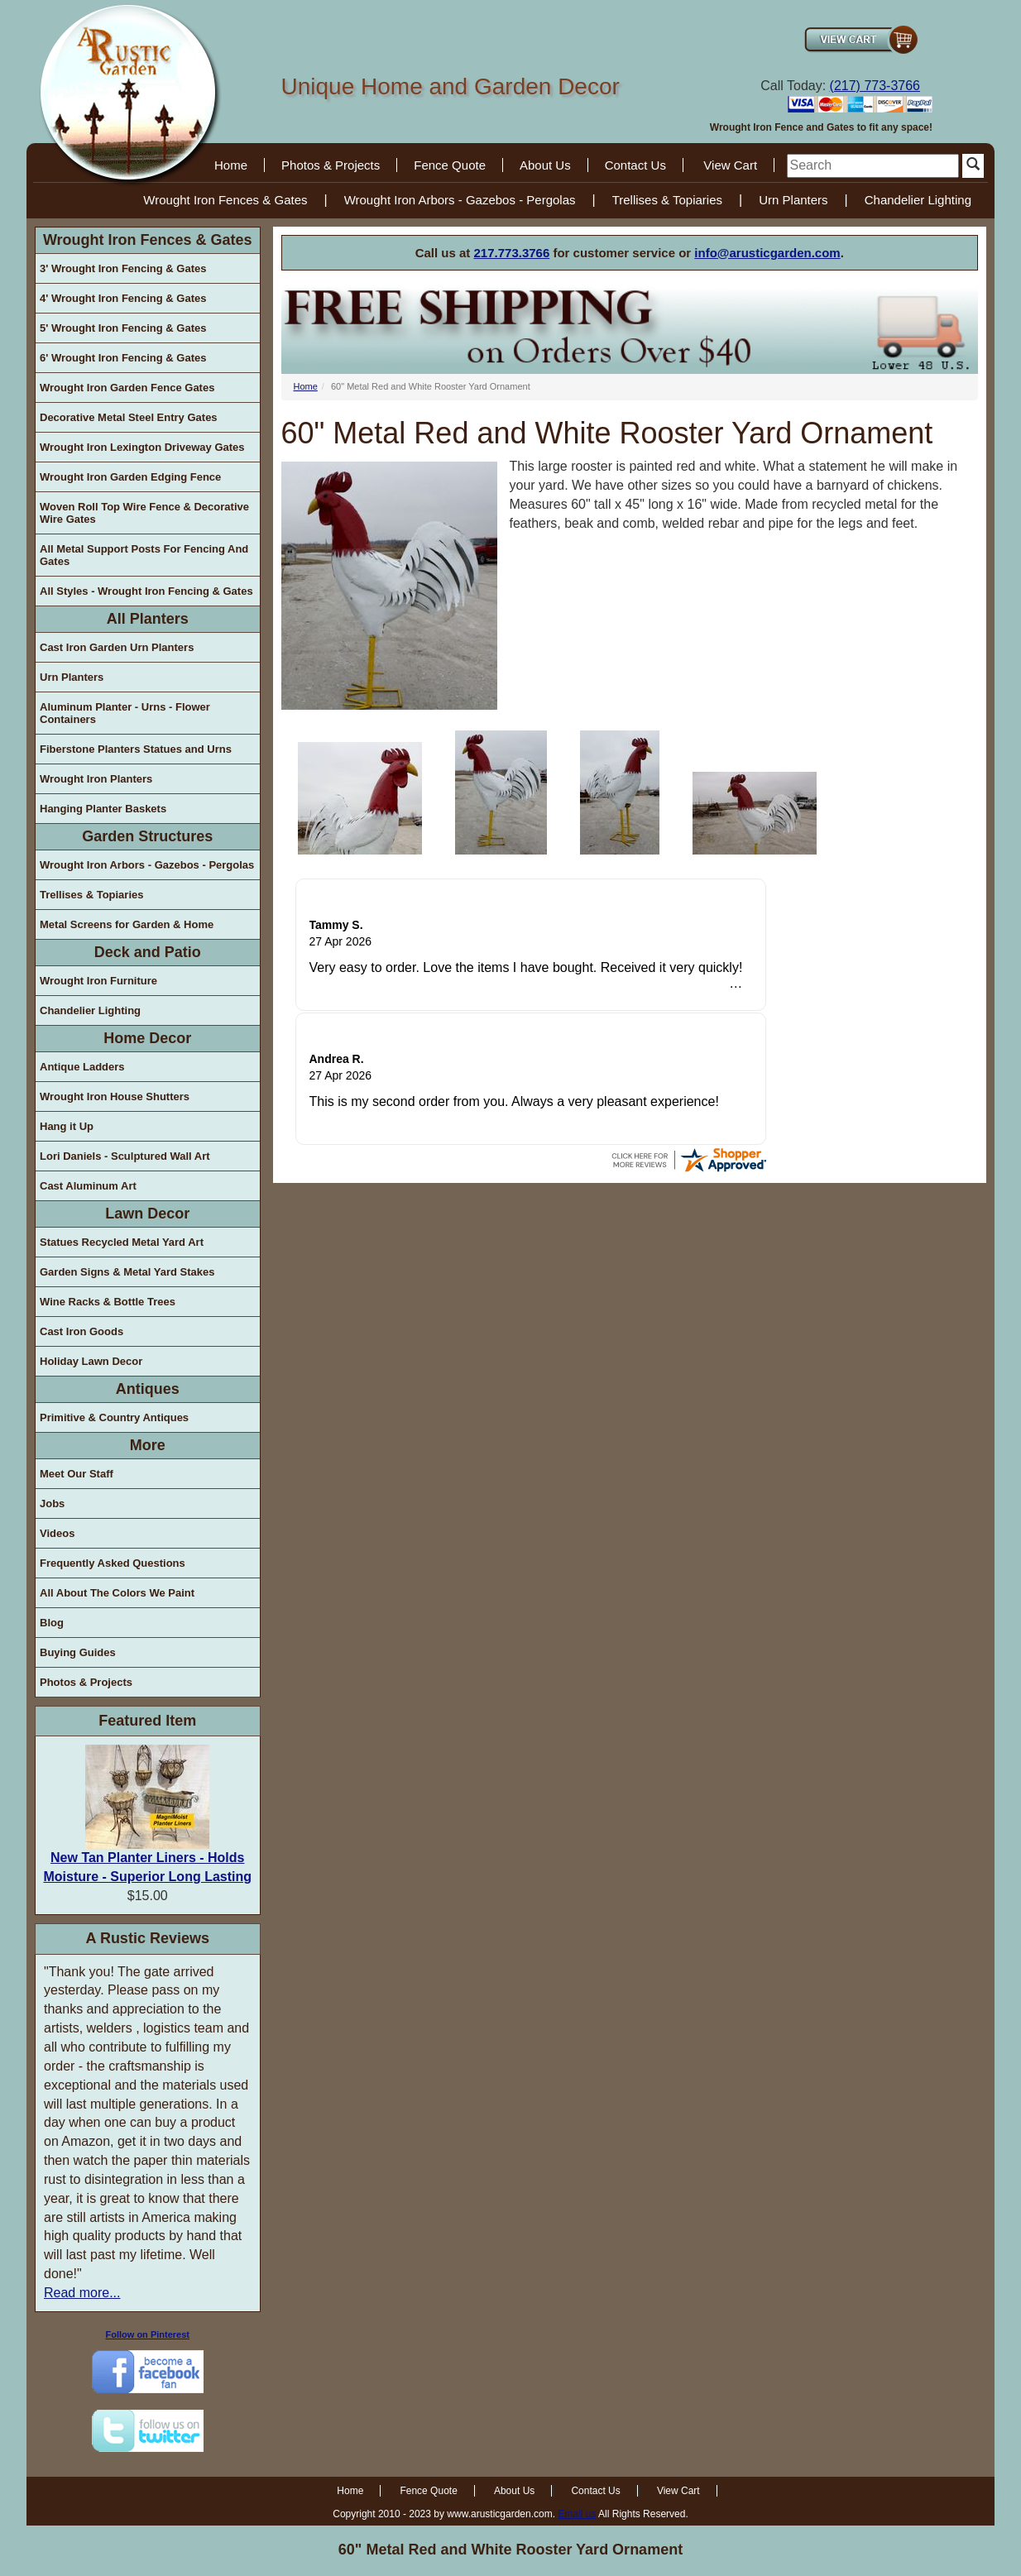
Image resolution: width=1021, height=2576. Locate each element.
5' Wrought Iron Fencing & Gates (123, 328)
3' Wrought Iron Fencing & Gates (123, 268)
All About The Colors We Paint (117, 1593)
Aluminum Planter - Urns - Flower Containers (125, 713)
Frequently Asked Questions (112, 1563)
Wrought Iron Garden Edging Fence (130, 477)
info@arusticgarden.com (767, 253)
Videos (57, 1533)
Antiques (148, 1389)
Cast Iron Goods (81, 1331)
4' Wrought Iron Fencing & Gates (123, 298)
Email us (577, 2514)
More (147, 1445)
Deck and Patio (147, 952)
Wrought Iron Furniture (98, 980)
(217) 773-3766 (875, 86)
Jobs (52, 1503)
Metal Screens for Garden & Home (126, 924)
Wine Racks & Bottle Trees (107, 1301)
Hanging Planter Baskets (103, 808)
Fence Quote (450, 165)
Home (230, 165)
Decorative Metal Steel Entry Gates (129, 417)
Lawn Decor (147, 1213)
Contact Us (635, 165)
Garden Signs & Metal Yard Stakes (127, 1272)
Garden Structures (147, 836)
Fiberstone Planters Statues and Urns (136, 749)
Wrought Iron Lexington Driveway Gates (142, 447)
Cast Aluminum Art (88, 1186)
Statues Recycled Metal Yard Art (122, 1242)
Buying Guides (78, 1652)
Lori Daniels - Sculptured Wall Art (125, 1156)
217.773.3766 (512, 253)
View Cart (730, 165)
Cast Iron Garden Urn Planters (117, 647)
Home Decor (147, 1038)
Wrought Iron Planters (96, 779)
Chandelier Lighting (918, 200)
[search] (873, 166)
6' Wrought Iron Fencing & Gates (123, 358)
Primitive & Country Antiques (114, 1417)
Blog (52, 1622)
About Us (545, 165)
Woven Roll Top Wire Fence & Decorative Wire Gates (144, 512)
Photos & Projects (330, 165)
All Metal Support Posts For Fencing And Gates (144, 555)
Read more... (82, 2293)
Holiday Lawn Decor (91, 1361)
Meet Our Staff (76, 1474)
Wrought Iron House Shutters (114, 1096)
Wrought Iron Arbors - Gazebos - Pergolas (460, 200)
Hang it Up (66, 1126)
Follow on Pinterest (147, 2334)
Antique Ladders (82, 1067)
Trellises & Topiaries (667, 200)
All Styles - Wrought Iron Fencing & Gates (146, 591)
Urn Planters (793, 200)
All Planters (148, 618)
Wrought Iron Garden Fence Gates (127, 387)
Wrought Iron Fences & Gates (225, 200)
